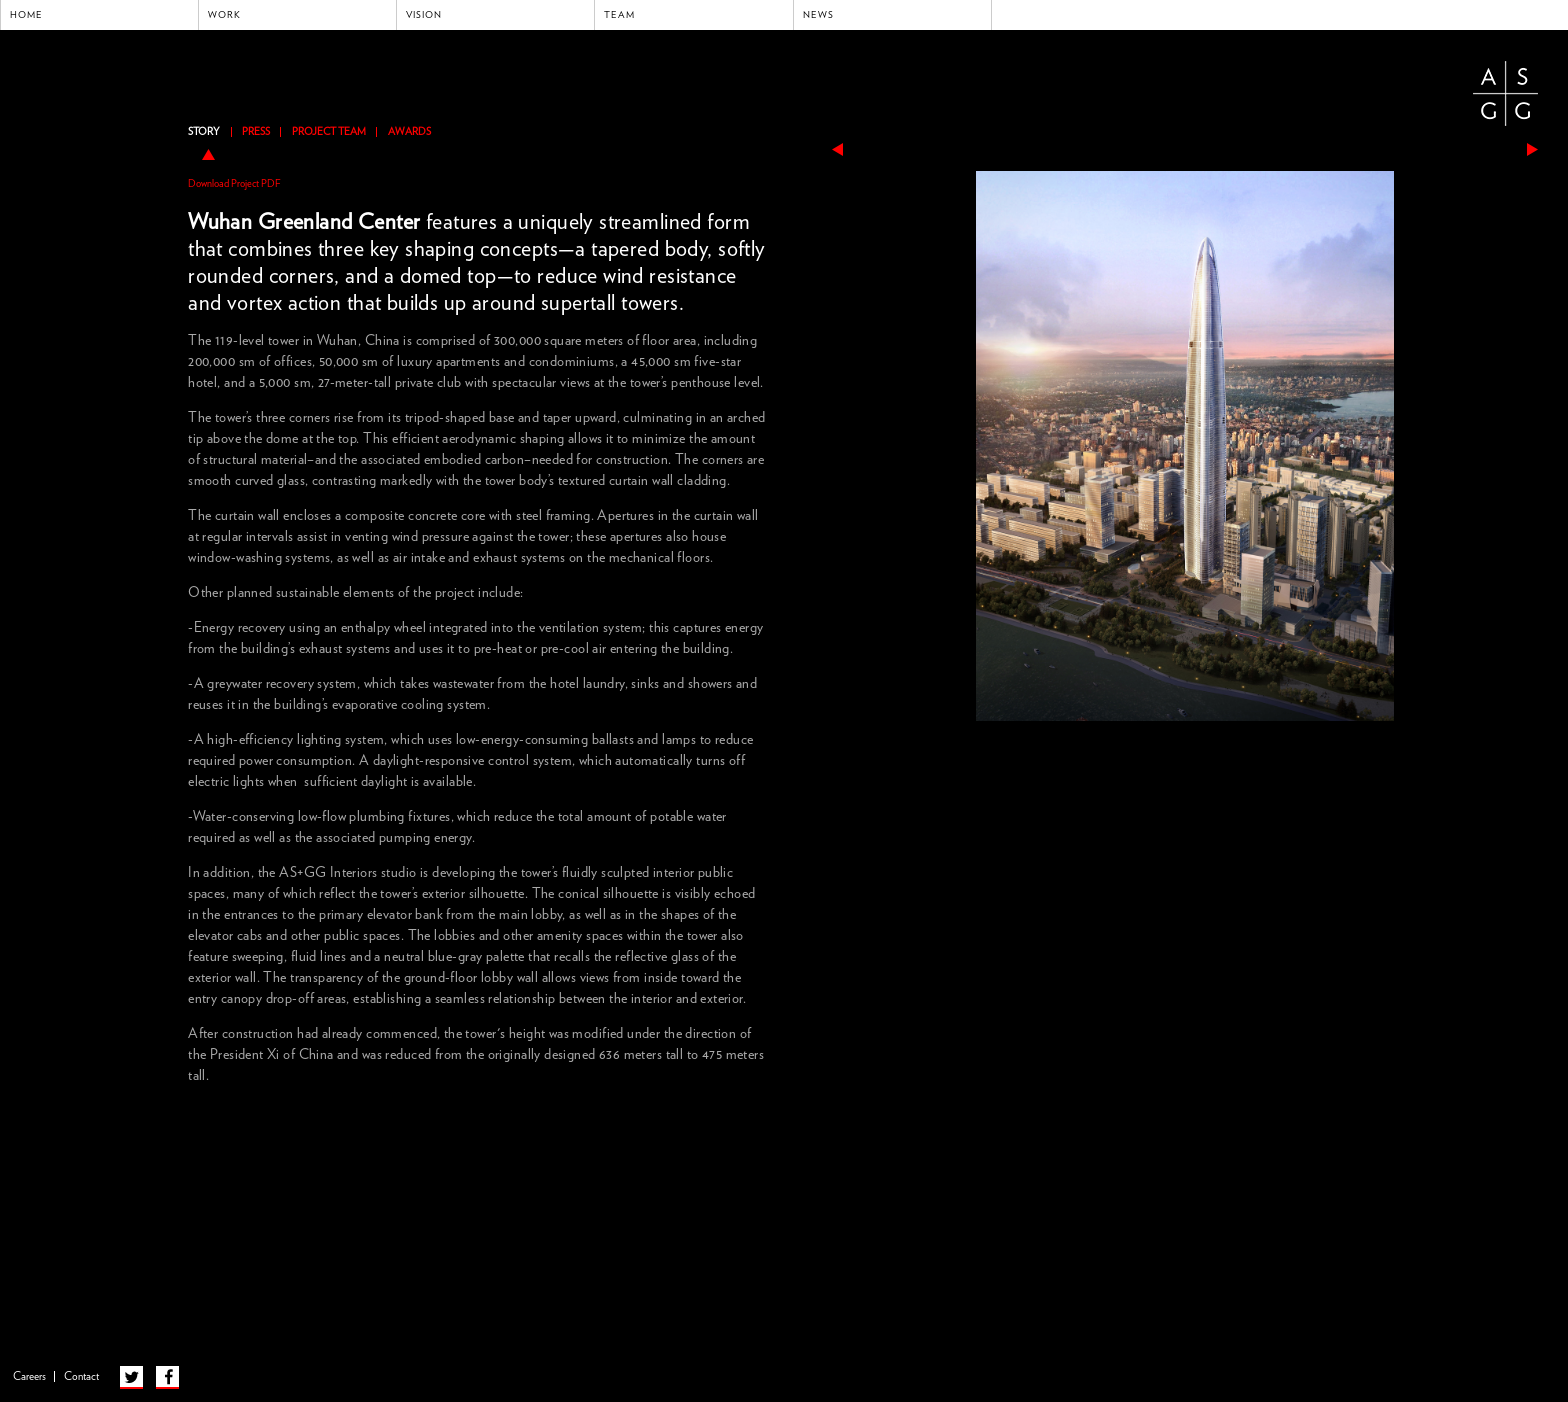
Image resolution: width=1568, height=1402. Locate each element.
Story (204, 132)
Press (256, 132)
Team (619, 15)
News (818, 15)
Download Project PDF (234, 184)
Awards (409, 132)
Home (26, 15)
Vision (424, 15)
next (1532, 149)
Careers (29, 1376)
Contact (81, 1376)
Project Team (329, 132)
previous (837, 149)
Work (224, 15)
